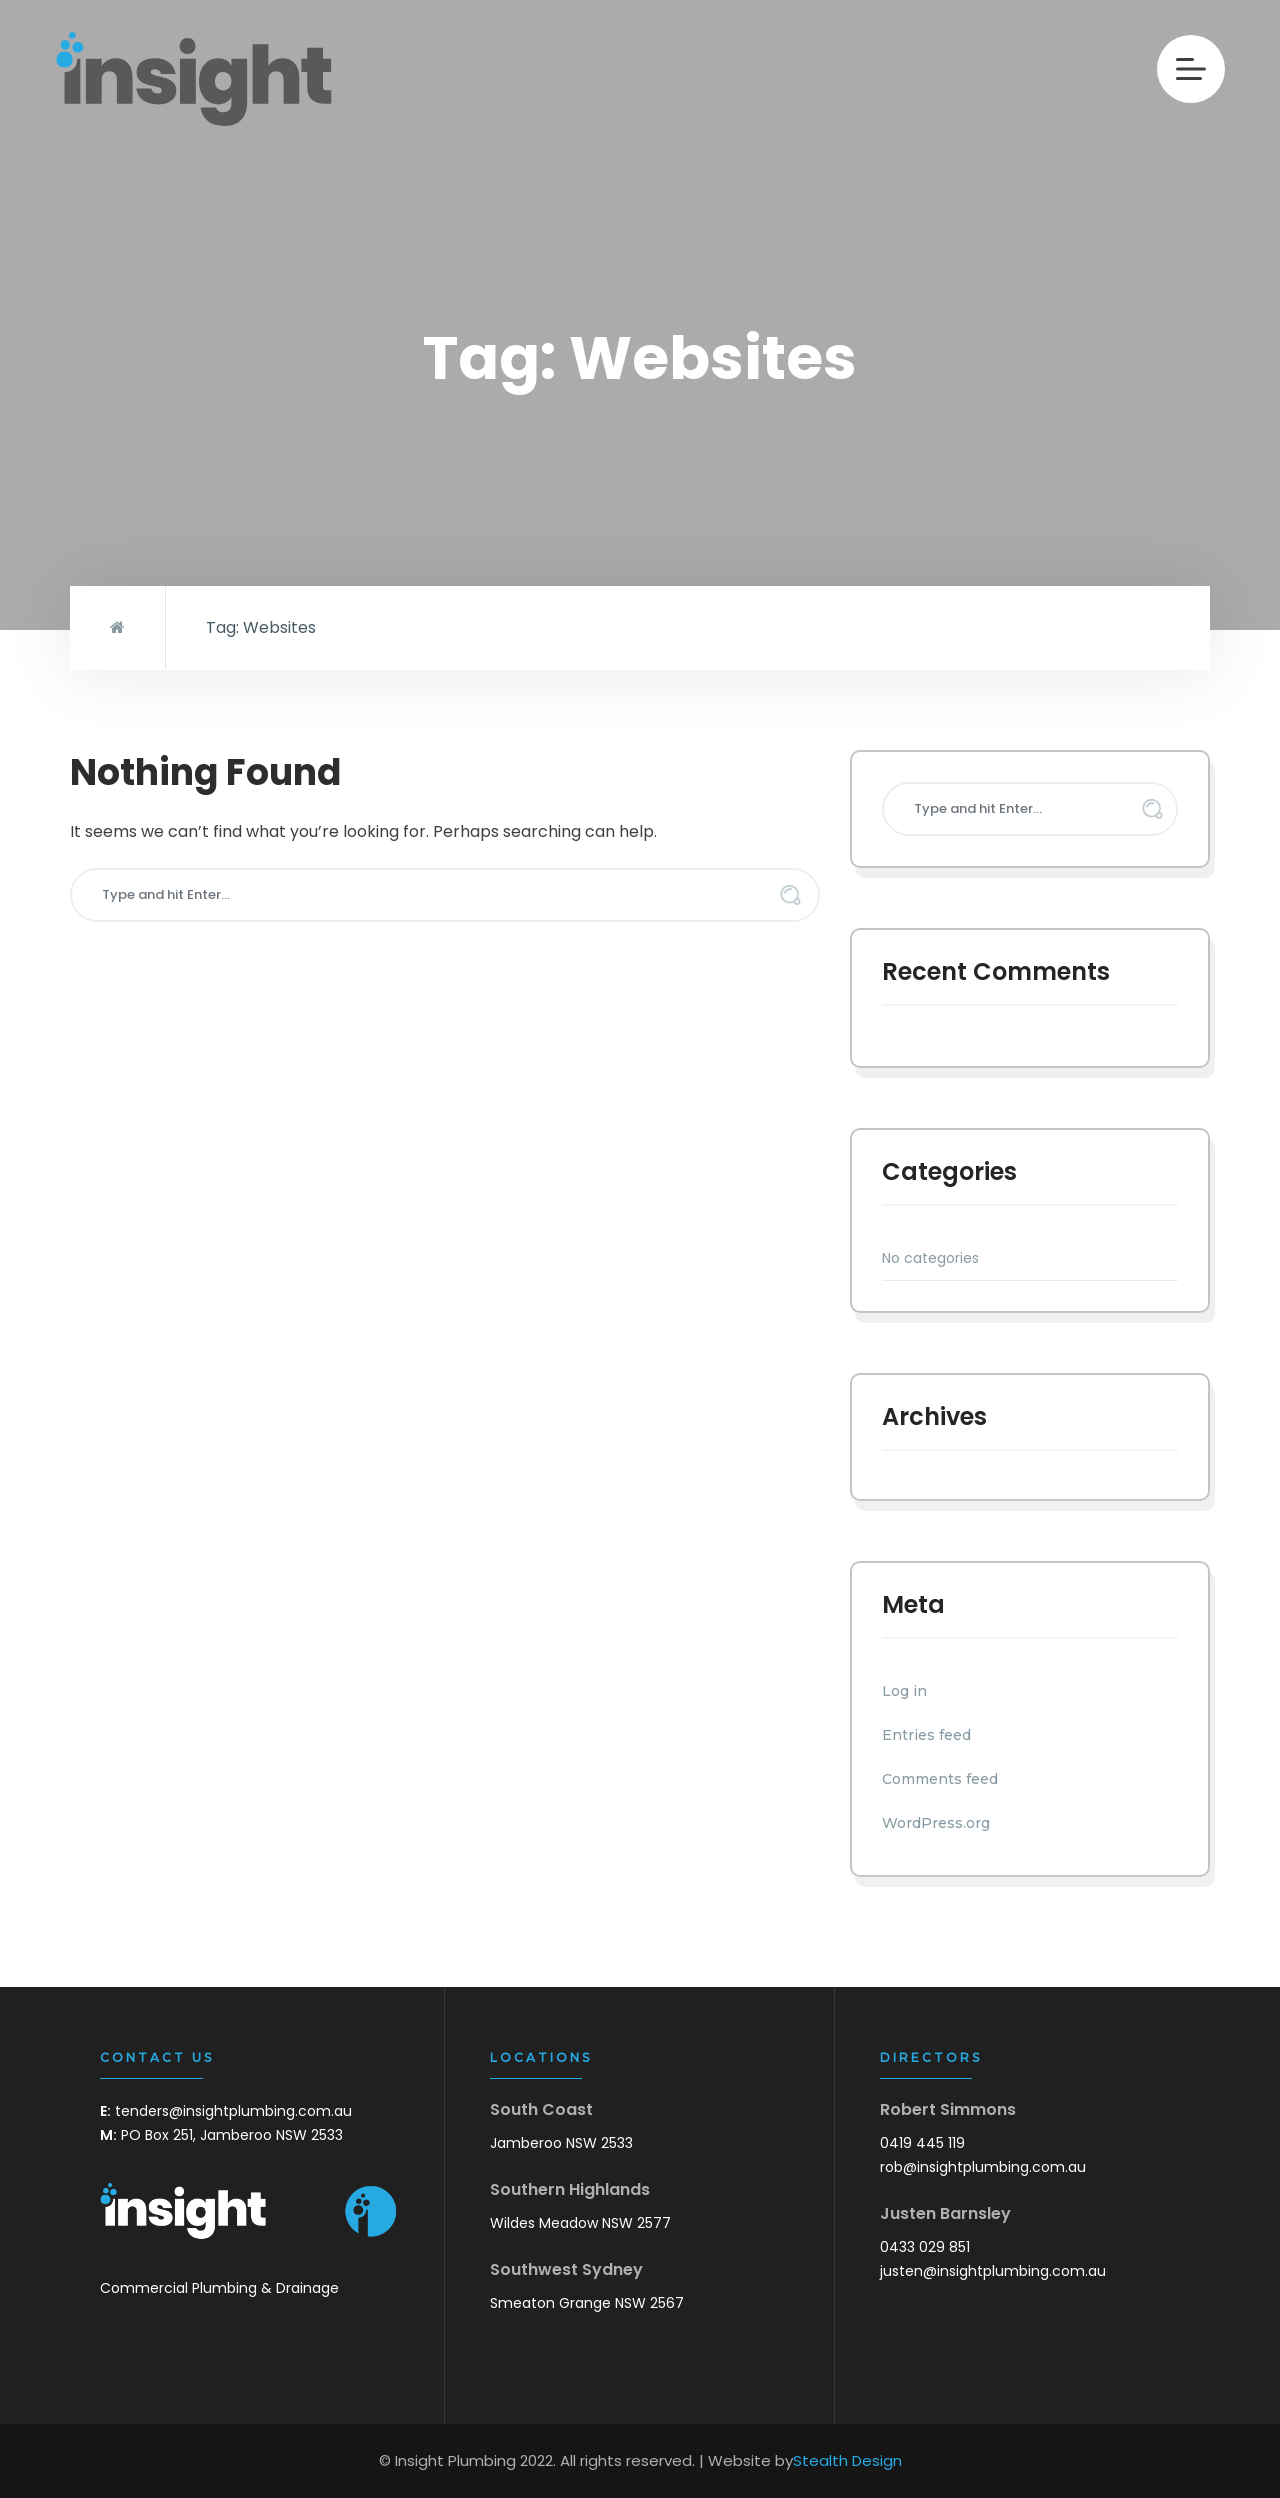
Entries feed (926, 1735)
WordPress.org (936, 1823)
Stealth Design (847, 2460)
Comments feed (940, 1779)
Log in (904, 1691)
